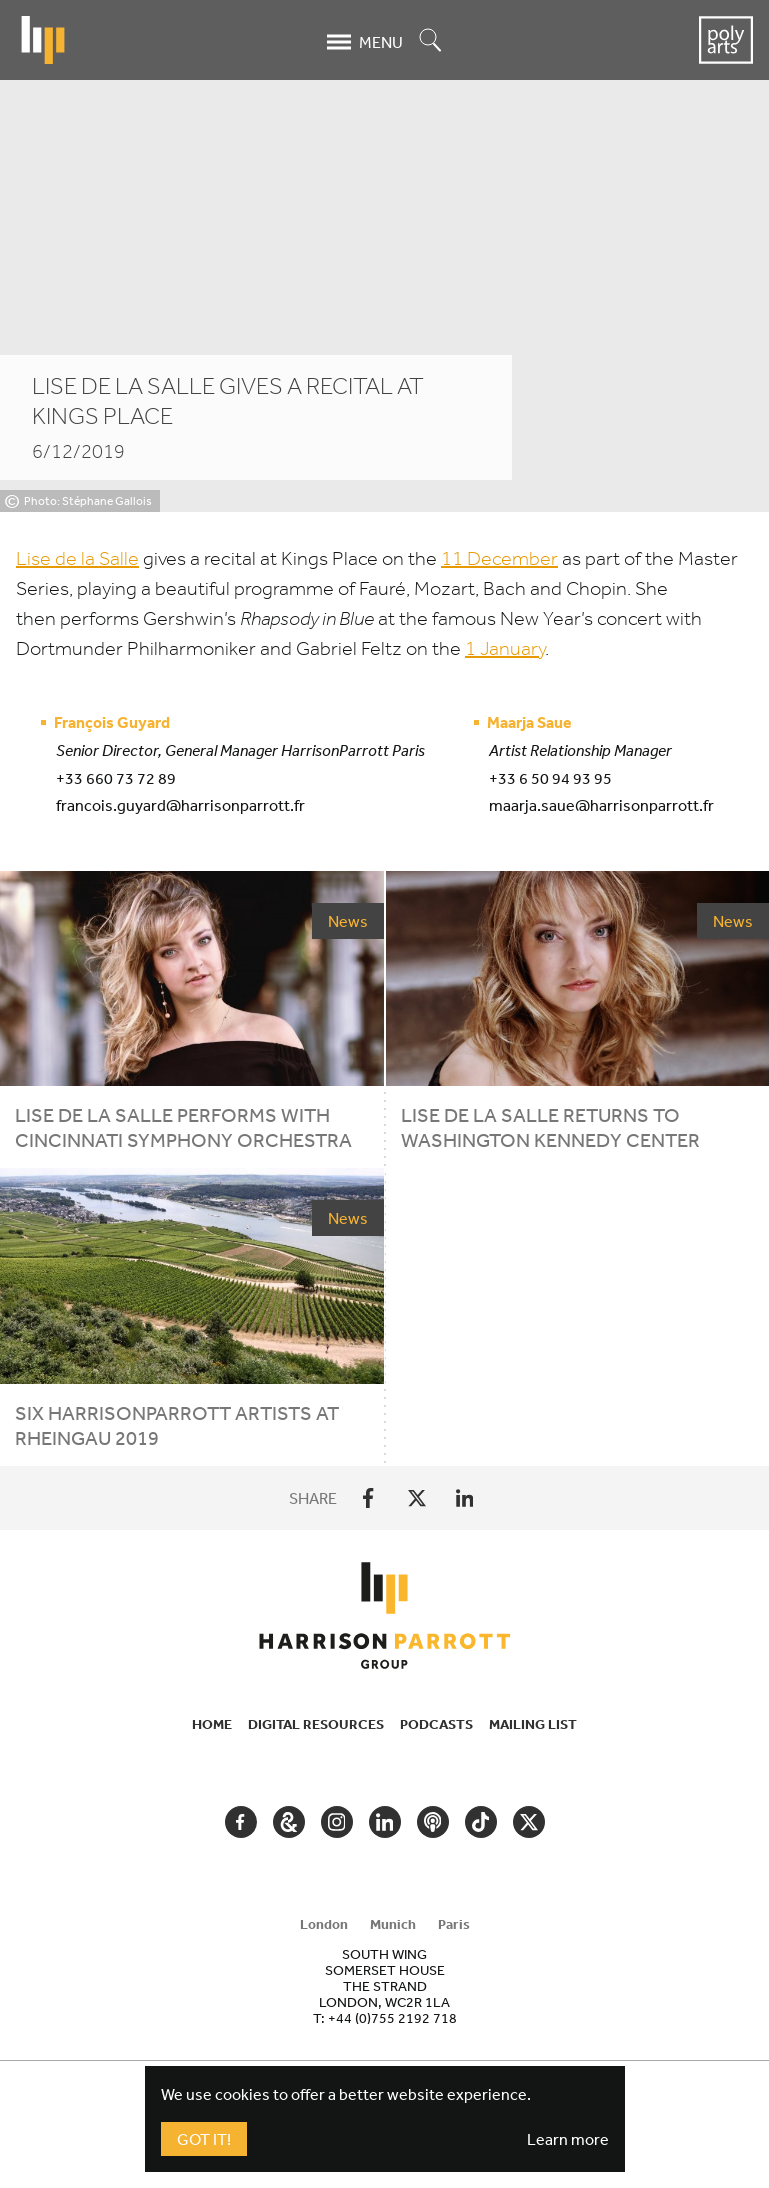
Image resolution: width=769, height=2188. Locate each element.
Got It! (204, 2139)
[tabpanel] (385, 1986)
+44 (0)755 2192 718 (392, 2018)
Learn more (568, 2139)
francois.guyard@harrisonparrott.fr (180, 805)
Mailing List (533, 1724)
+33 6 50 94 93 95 (550, 778)
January (505, 648)
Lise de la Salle (77, 558)
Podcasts (436, 1724)
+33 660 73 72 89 (116, 778)
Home (212, 1724)
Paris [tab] (454, 1924)
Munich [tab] (393, 1924)
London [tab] (324, 1924)
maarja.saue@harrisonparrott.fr (601, 805)
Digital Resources (316, 1724)
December (499, 558)
